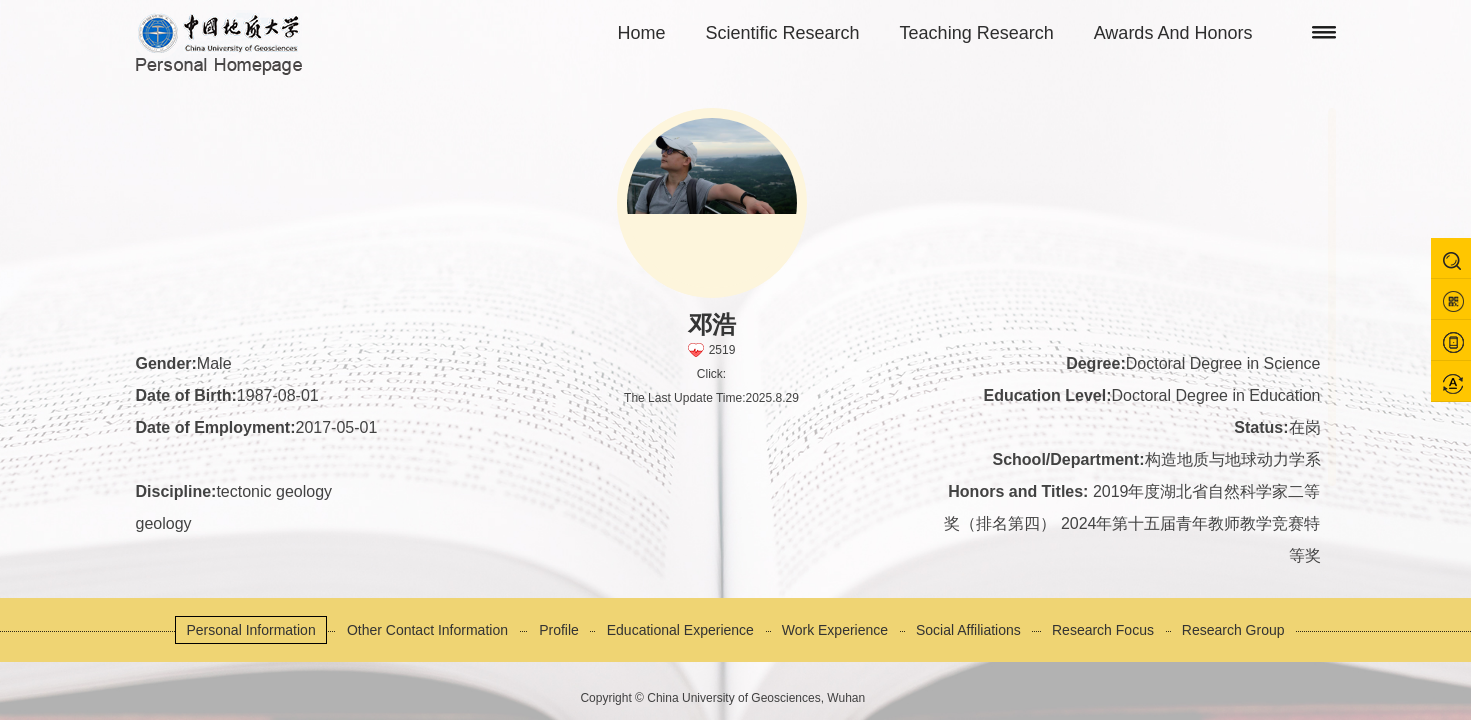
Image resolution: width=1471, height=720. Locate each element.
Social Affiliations (968, 630)
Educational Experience (680, 630)
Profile (559, 630)
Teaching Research (977, 33)
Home (642, 33)
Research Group (1233, 630)
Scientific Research (783, 33)
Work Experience (835, 630)
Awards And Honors (1173, 33)
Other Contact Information (427, 630)
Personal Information (250, 630)
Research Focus (1103, 630)
